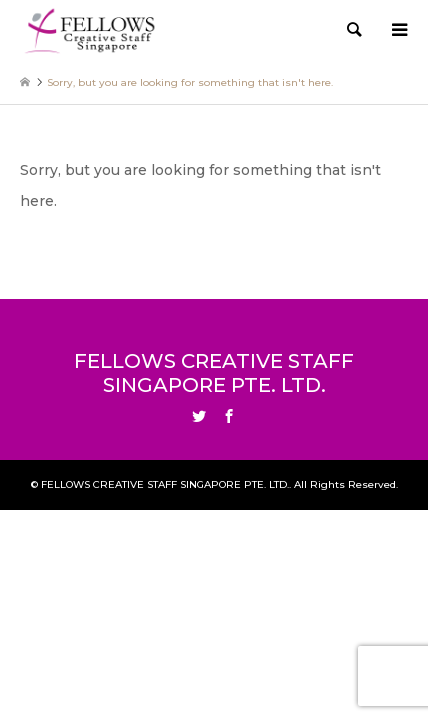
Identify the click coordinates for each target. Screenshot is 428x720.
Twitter (199, 416)
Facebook (229, 416)
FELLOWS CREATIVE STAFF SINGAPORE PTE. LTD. (214, 373)
